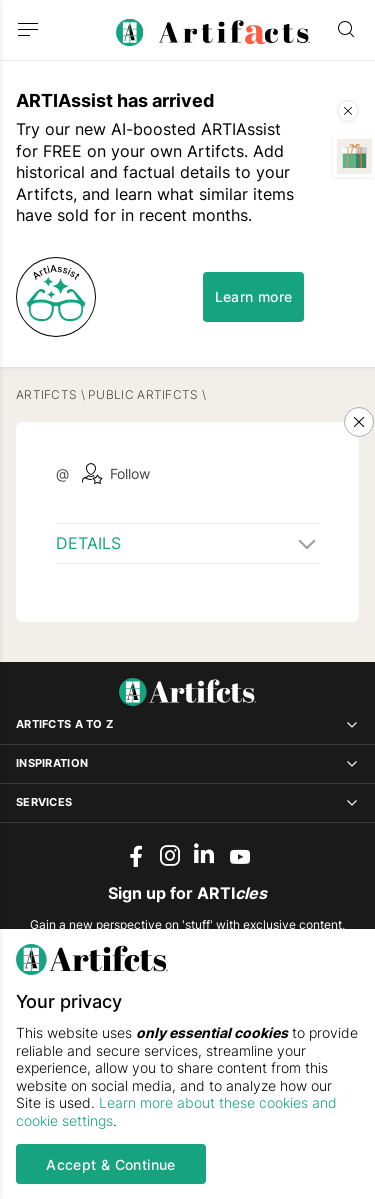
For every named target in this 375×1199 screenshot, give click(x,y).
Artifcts (46, 394)
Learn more (254, 296)
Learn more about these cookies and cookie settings (176, 1111)
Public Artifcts (143, 394)
